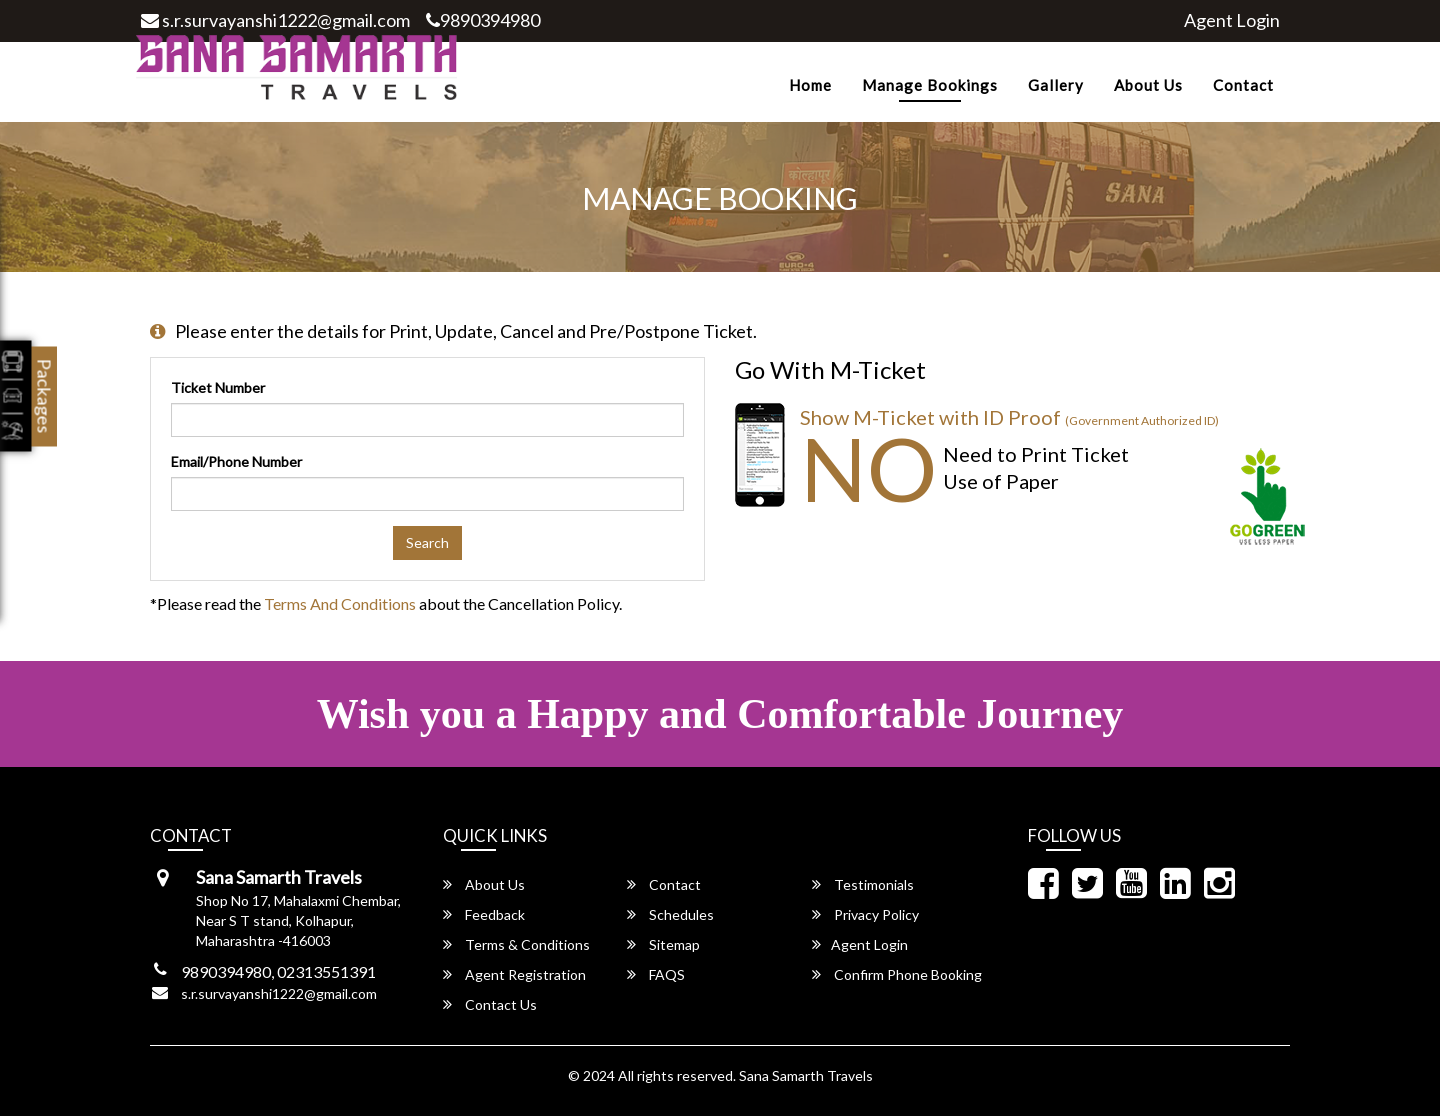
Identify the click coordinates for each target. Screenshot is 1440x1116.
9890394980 (483, 20)
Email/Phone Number (236, 461)
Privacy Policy (865, 914)
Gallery (1056, 85)
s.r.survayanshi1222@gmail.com (275, 20)
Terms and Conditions (340, 603)
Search (427, 542)
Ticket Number (218, 387)
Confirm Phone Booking (897, 974)
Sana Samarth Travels (806, 1075)
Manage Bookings (930, 85)
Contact (1243, 85)
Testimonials (863, 884)
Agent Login (1232, 20)
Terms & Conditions (516, 944)
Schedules (670, 914)
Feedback (484, 914)
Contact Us (490, 1004)
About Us (1148, 85)
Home (810, 85)
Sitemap (663, 944)
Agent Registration (514, 974)
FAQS (656, 974)
